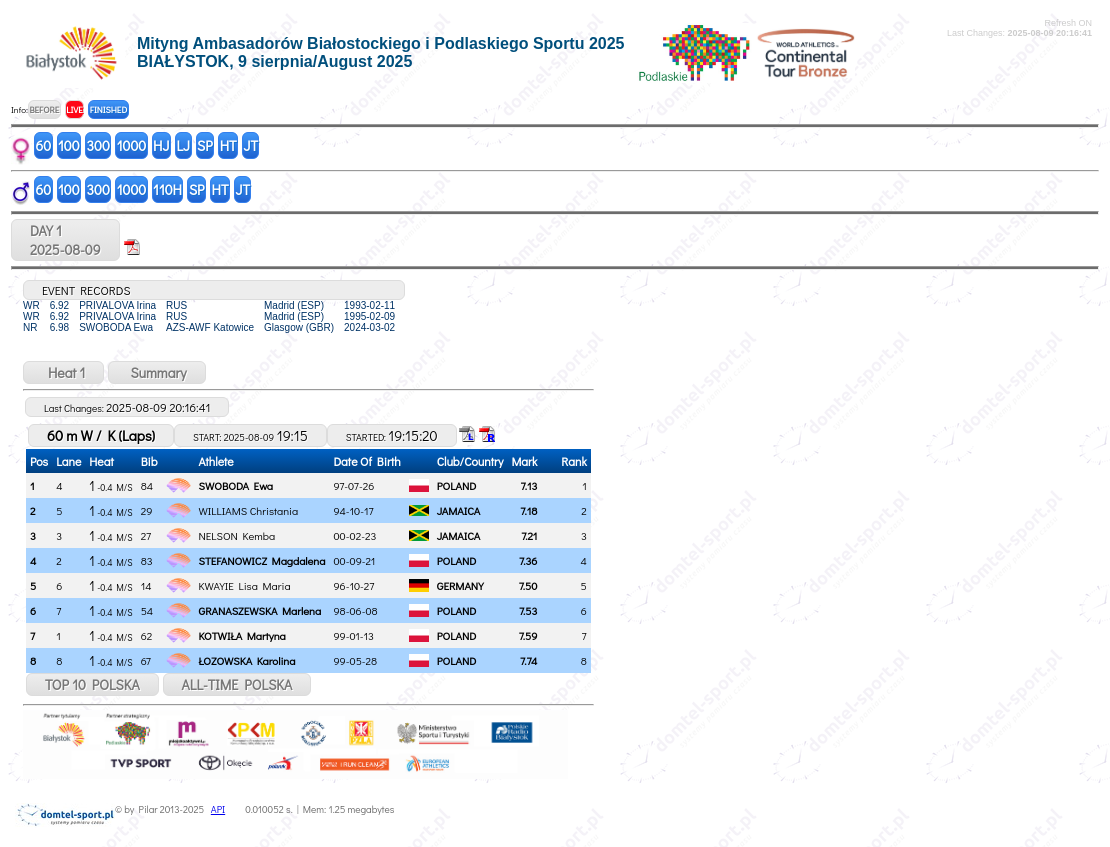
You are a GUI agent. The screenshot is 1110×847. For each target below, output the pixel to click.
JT (251, 145)
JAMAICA (459, 510)
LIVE (74, 109)
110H (167, 189)
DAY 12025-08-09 (65, 240)
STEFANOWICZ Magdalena (262, 560)
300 (98, 145)
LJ (183, 145)
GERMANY (460, 585)
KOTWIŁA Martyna (242, 635)
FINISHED (108, 109)
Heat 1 (63, 372)
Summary (156, 372)
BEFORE (44, 109)
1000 (131, 145)
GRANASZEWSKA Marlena (260, 610)
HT (228, 145)
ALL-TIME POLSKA (237, 684)
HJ (161, 145)
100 (69, 145)
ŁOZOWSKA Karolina (247, 660)
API (218, 809)
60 (44, 145)
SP (205, 145)
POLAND (457, 485)
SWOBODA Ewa (236, 485)
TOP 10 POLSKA (92, 684)
